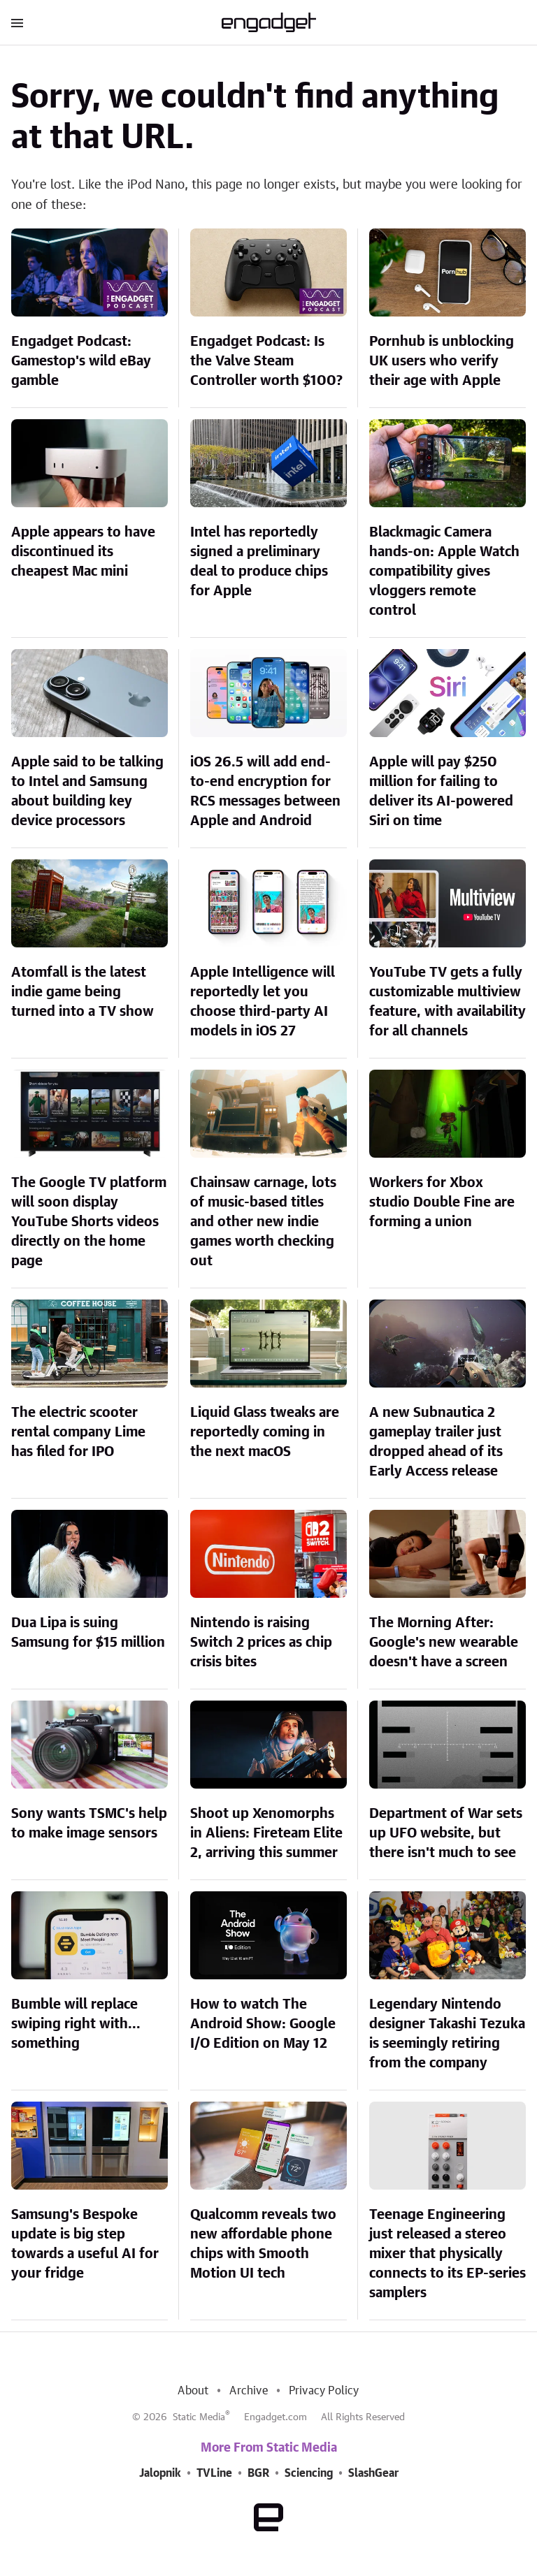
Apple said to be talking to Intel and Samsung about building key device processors (87, 791)
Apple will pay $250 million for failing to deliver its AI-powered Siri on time (441, 791)
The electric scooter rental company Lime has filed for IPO (78, 1432)
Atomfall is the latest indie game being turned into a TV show (82, 992)
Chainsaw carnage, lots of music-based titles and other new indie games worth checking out (263, 1222)
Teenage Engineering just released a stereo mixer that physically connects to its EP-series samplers (447, 2254)
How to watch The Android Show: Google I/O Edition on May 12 (263, 2024)
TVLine (214, 2473)
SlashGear (373, 2473)
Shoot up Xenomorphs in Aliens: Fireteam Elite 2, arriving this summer (266, 1833)
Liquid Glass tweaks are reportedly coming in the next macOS (264, 1432)
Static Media (199, 2417)
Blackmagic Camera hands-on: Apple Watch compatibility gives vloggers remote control (444, 571)
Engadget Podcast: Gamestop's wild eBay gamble (81, 361)
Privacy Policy (324, 2390)
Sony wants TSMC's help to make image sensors (89, 1823)
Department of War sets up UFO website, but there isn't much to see (445, 1833)
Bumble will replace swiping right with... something (76, 2024)
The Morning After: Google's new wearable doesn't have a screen (443, 1642)
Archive (248, 2390)
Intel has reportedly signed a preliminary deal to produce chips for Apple (259, 561)
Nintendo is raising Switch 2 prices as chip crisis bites (261, 1642)
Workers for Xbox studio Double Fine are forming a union (442, 1202)
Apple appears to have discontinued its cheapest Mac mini (83, 551)
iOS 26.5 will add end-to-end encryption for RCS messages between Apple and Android (265, 791)
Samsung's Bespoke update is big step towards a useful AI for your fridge (85, 2244)
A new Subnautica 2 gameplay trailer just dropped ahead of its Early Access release (436, 1442)
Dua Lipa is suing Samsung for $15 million (88, 1633)
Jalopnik (160, 2473)
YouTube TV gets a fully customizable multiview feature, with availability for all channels (447, 1002)
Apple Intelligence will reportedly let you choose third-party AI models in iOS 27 (262, 1002)
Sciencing (309, 2473)
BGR (258, 2473)
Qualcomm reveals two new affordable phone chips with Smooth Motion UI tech (263, 2244)
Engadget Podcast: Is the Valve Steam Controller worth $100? (266, 361)
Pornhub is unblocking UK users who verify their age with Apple (441, 361)
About (193, 2390)
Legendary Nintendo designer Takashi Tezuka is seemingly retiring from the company (447, 2034)
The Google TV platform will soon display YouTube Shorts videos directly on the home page (88, 1222)
